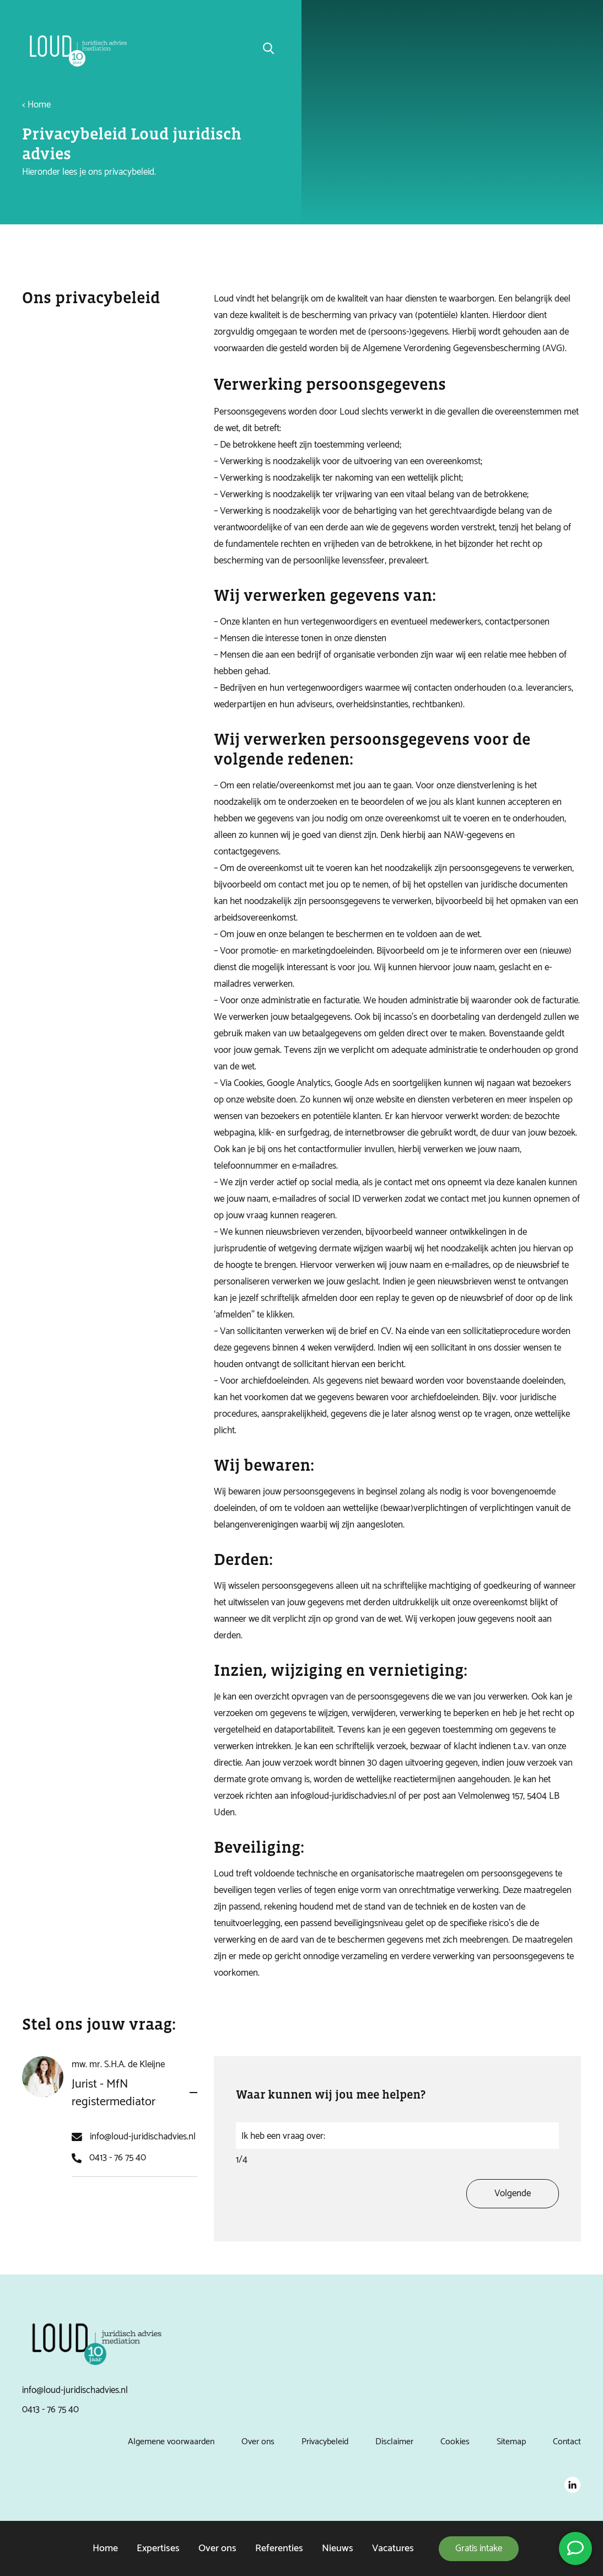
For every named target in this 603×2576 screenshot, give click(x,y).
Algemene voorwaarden (171, 2441)
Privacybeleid (325, 2441)
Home (105, 2548)
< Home (36, 104)
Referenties (279, 2548)
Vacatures (393, 2548)
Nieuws (337, 2548)
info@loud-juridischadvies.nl (143, 2150)
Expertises (158, 2548)
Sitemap (511, 2441)
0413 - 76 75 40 (117, 2171)
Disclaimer (394, 2441)
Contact (567, 2441)
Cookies (455, 2441)
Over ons (217, 2548)
